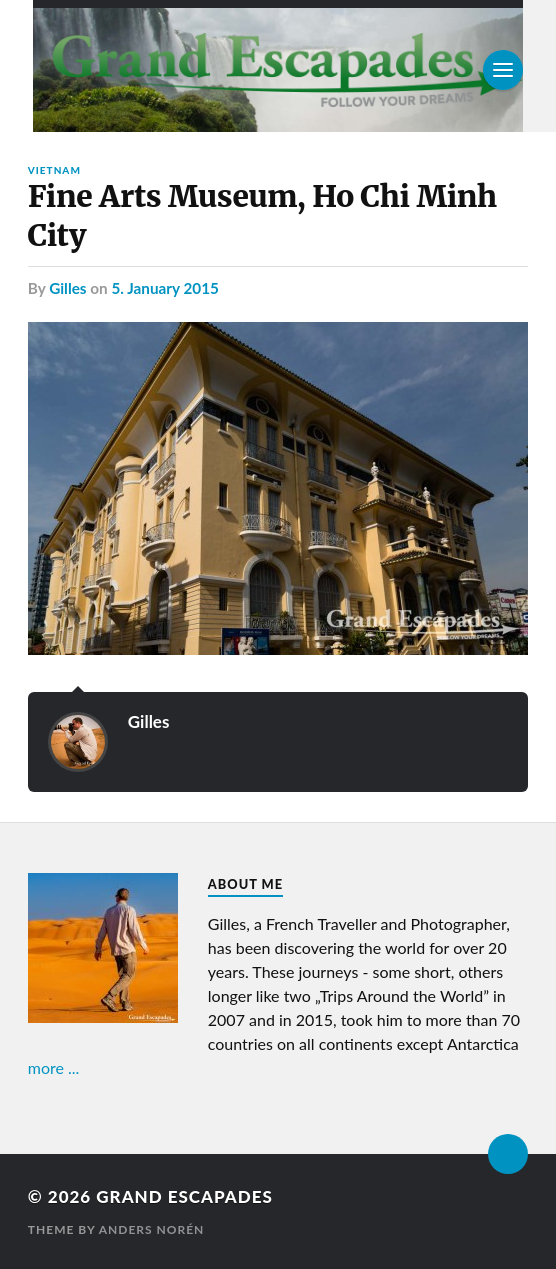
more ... (54, 1067)
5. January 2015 (164, 288)
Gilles (67, 288)
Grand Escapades (184, 1196)
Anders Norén (152, 1229)
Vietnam (54, 170)
